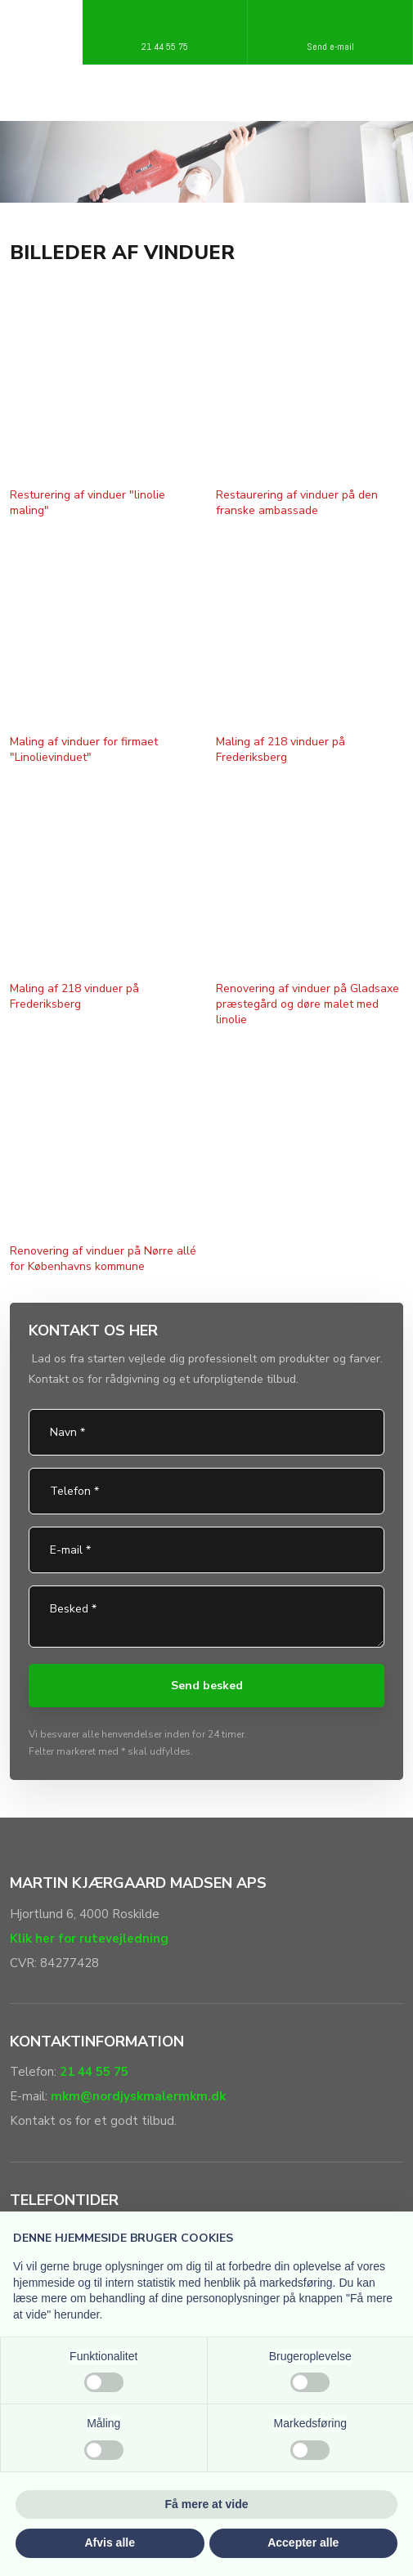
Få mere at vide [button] (207, 2504)
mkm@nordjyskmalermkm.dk (138, 2096)
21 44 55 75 (94, 2072)
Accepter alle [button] (303, 2542)
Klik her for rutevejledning (89, 1938)
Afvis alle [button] (110, 2542)
